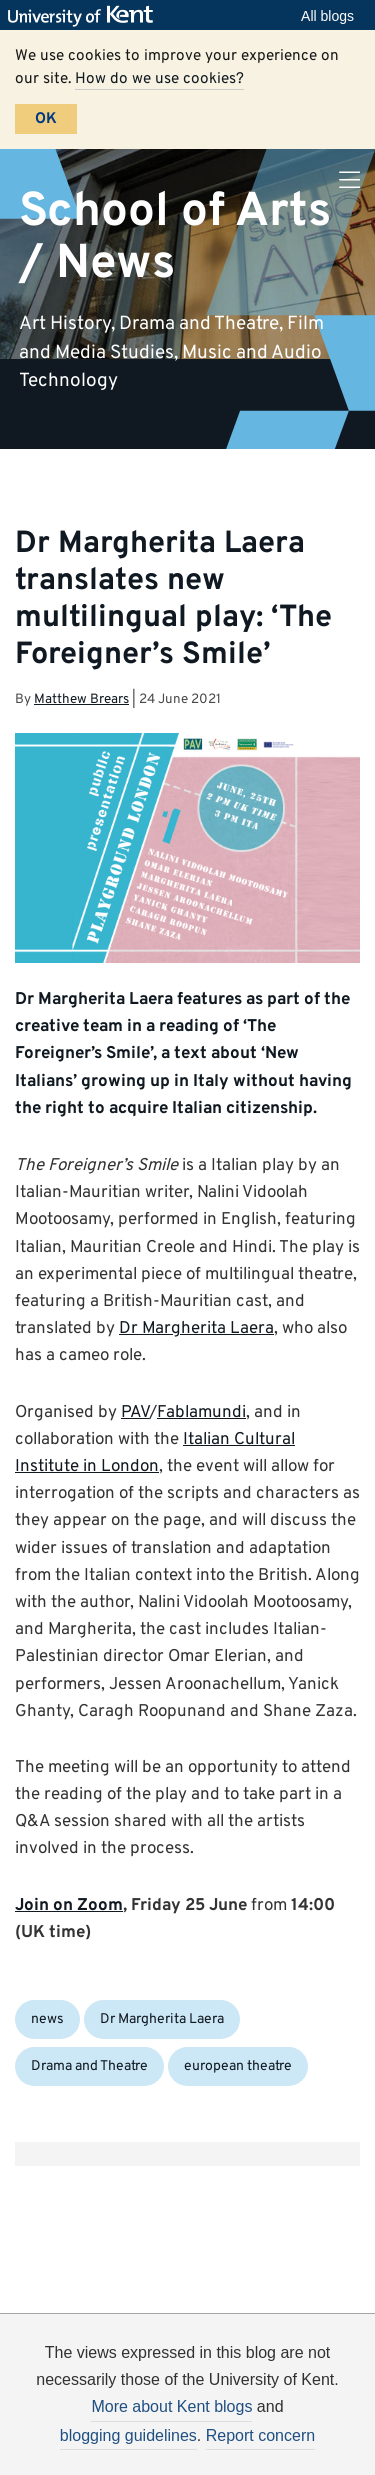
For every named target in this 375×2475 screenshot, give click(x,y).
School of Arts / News (175, 237)
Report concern (260, 2435)
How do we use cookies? (159, 79)
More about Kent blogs (171, 2406)
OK (46, 119)
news (47, 2019)
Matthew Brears (81, 699)
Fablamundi (201, 1413)
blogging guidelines (128, 2435)
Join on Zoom (69, 1906)
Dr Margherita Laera (196, 1329)
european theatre (238, 2066)
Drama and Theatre (89, 2066)
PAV (135, 1413)
